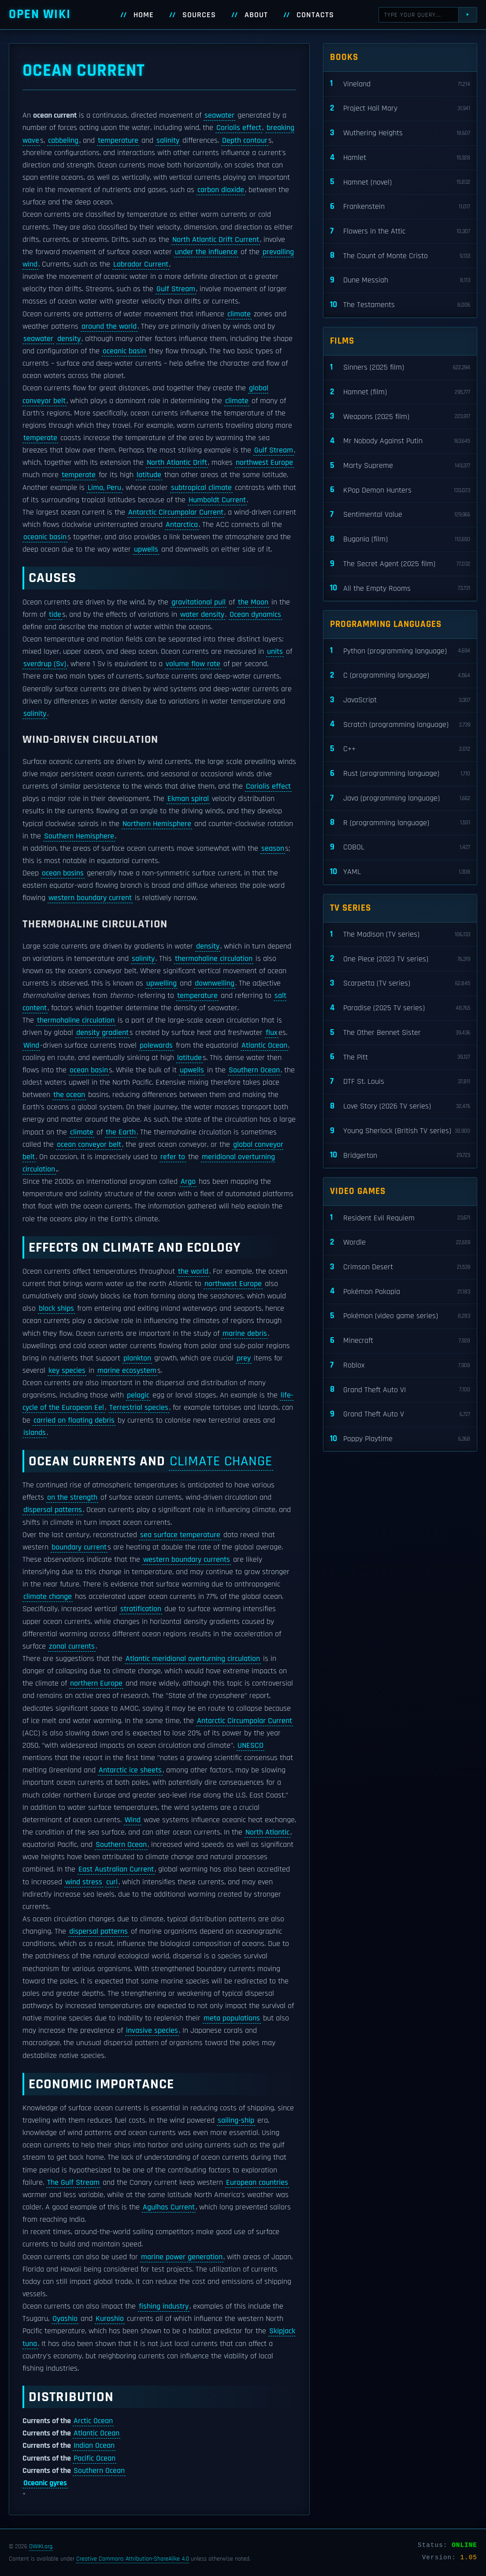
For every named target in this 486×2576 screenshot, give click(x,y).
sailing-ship (236, 2120)
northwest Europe (264, 462)
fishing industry (164, 2306)
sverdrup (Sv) (44, 664)
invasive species (152, 2030)
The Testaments (400, 305)
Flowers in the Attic (400, 231)
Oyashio (65, 2319)
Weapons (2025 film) (400, 416)
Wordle (400, 1242)
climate (239, 314)
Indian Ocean (94, 2445)
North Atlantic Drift (177, 462)
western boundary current (90, 898)
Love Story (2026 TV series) (400, 1106)
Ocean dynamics (255, 614)
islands (34, 1433)
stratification (140, 1609)
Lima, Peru (104, 488)
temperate (40, 438)
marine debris (245, 1333)
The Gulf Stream (73, 2182)
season (272, 848)
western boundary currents (186, 1559)
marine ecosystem (126, 1370)
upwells (146, 549)
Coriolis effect (238, 128)
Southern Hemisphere (79, 836)
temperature (118, 140)
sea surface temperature (180, 1535)
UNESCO (250, 1745)
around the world (109, 326)
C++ (400, 749)
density (69, 339)
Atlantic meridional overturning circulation (193, 1659)
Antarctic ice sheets (130, 1770)
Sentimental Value (400, 515)
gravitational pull (198, 602)
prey (244, 1358)
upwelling (161, 983)
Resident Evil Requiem (400, 1218)
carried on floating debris (74, 1420)
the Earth (121, 1132)
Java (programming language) (400, 798)
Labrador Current (140, 264)
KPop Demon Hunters (400, 490)
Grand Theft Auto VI (400, 1390)
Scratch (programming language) (400, 724)
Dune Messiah (400, 280)
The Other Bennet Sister (400, 1033)
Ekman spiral (188, 799)
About (256, 15)
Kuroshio (110, 2319)
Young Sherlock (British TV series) (400, 1131)
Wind (31, 1045)
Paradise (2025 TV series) (400, 1008)
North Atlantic (267, 1832)
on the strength (72, 1497)
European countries (257, 2182)
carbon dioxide (220, 190)
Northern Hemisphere (156, 824)
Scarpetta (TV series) (400, 983)
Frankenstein (400, 207)
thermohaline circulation (213, 959)
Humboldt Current (217, 500)
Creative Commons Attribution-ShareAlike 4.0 (132, 2559)
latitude (149, 475)
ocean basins (63, 873)
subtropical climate (201, 488)
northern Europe (96, 1683)
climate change (221, 1461)
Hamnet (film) (400, 392)
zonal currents (72, 1646)
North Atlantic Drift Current (215, 240)
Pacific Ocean (94, 2458)
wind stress (83, 1882)
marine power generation (182, 2257)
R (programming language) (400, 823)
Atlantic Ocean (264, 1045)
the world (193, 1271)
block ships (56, 1308)
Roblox (400, 1365)
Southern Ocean (254, 1070)
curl (112, 1882)
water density (202, 614)
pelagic (138, 1395)
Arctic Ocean (93, 2421)
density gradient (102, 1033)
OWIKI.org (40, 2546)
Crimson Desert (400, 1267)
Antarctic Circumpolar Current (175, 512)
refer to (172, 1157)
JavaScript (400, 700)
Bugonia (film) (400, 539)
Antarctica (182, 525)
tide (55, 614)
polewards (156, 1045)
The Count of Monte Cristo (400, 256)
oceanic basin (124, 351)
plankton (137, 1358)
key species (66, 1370)
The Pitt (400, 1057)
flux (272, 1033)
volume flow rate (193, 664)
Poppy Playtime (400, 1439)
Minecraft (400, 1341)
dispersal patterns (52, 1510)
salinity (167, 140)
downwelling (214, 983)
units (275, 651)
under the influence (206, 252)
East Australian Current (116, 1869)
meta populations (232, 2018)
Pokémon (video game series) (400, 1316)
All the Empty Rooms (400, 588)
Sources (199, 15)
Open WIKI (40, 14)
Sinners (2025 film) (400, 367)
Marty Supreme (400, 466)
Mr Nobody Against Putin (400, 441)
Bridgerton (400, 1155)
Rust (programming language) (400, 774)
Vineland (400, 84)
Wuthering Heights (400, 133)
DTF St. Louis (400, 1082)
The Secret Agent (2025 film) (400, 564)
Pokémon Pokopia (400, 1291)
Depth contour (244, 140)
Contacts (315, 15)
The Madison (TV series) (400, 934)
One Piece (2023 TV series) (400, 959)
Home (144, 15)
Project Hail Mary (400, 108)
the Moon (253, 602)
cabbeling (63, 140)
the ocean (69, 1095)
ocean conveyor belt (89, 1144)
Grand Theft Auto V (400, 1414)
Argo (188, 1181)
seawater (219, 115)
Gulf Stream (175, 289)
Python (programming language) (400, 651)
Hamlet (400, 158)
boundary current (79, 1547)
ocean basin (89, 1070)
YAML (400, 872)
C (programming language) (400, 675)
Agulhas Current (169, 2207)
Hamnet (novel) (400, 182)
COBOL (400, 847)
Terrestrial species (138, 1407)
